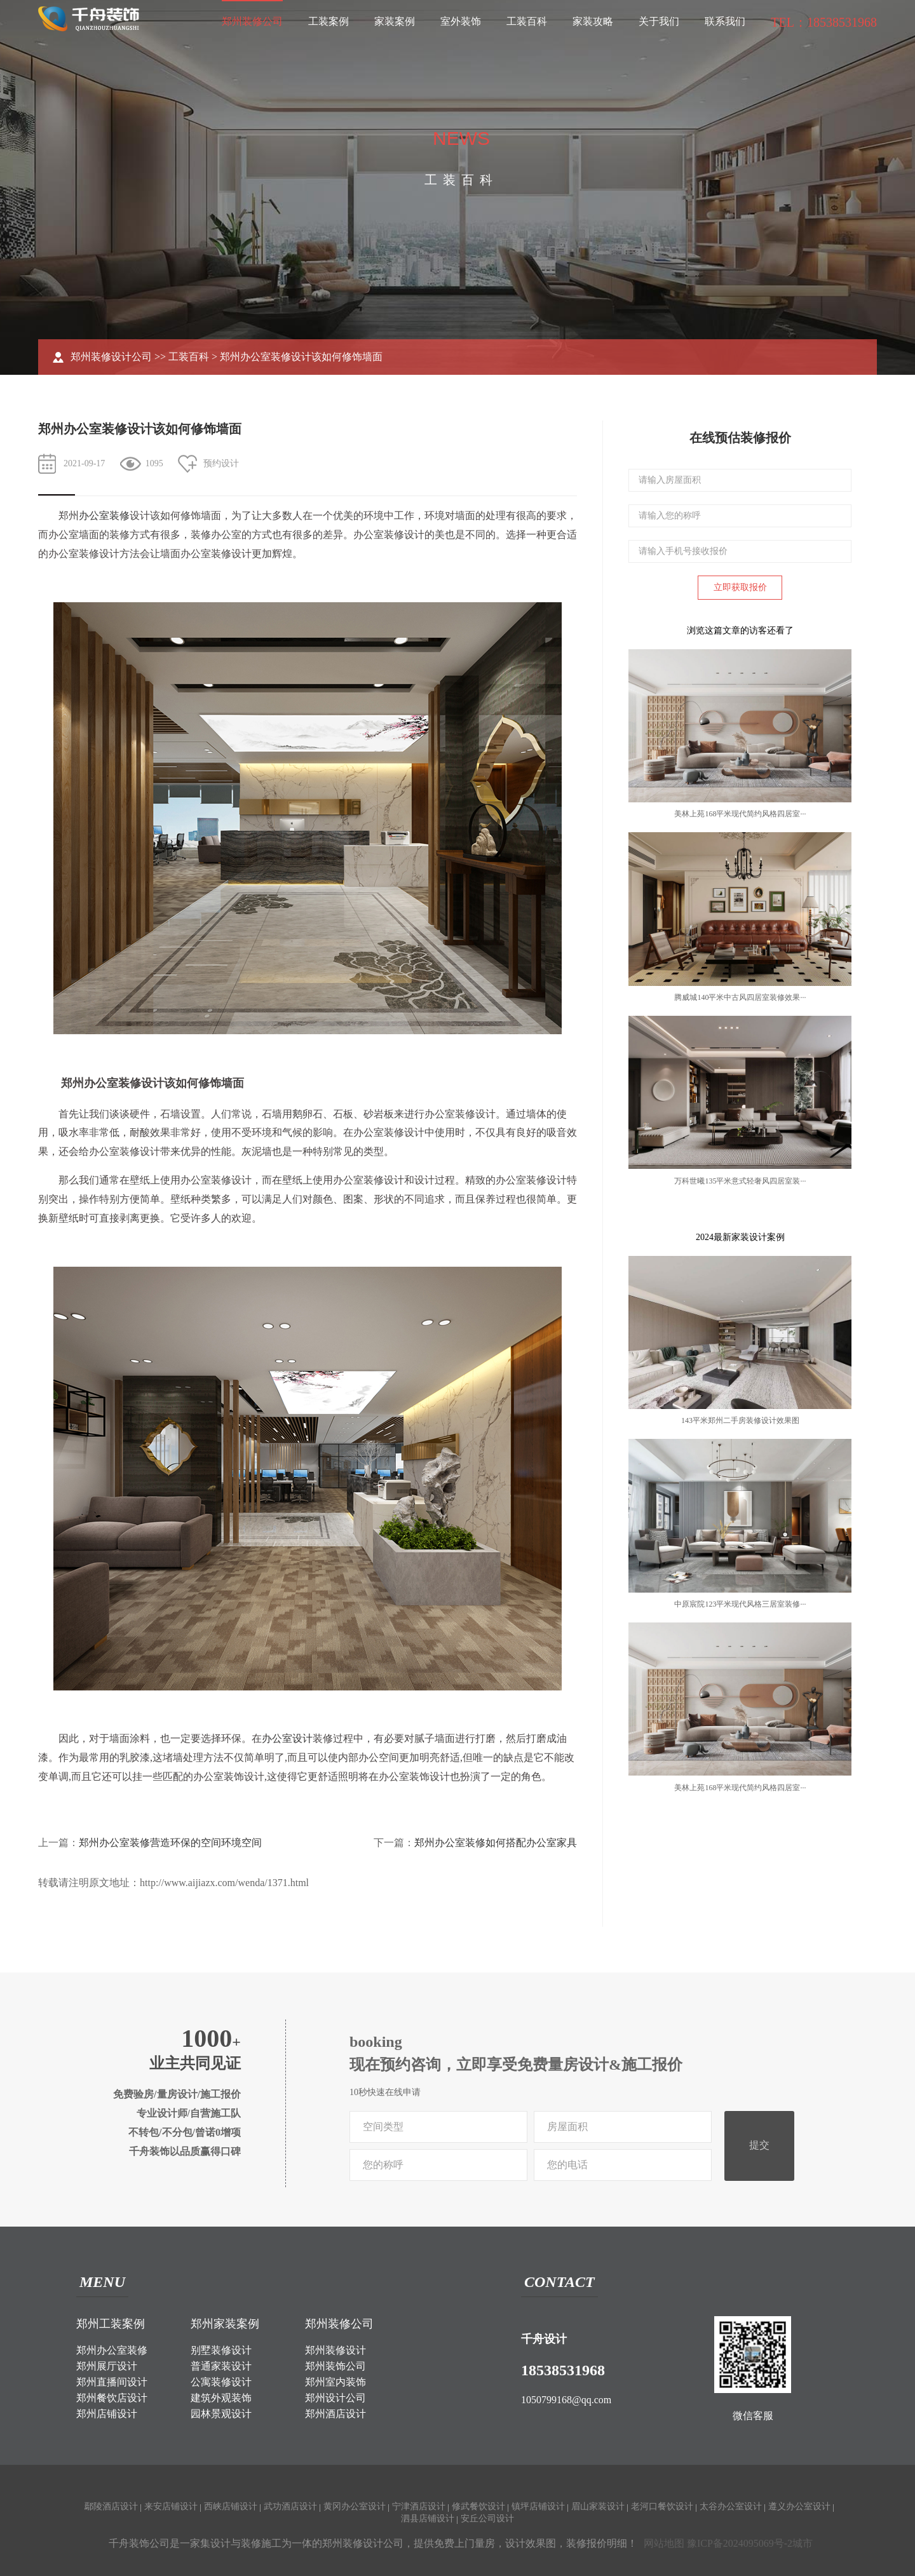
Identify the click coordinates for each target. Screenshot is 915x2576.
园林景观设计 (221, 2413)
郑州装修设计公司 (111, 356)
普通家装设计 (221, 2366)
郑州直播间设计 (111, 2382)
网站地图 (664, 2543)
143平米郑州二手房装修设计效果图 (740, 1420)
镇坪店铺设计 (538, 2506)
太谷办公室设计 (731, 2506)
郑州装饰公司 (335, 2366)
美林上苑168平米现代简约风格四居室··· (740, 813)
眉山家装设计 (598, 2506)
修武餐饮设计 (478, 2506)
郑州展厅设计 (106, 2366)
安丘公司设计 (487, 2518)
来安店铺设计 (171, 2506)
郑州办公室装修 (111, 2350)
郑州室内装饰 (335, 2382)
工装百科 (526, 21)
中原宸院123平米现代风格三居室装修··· (740, 1604)
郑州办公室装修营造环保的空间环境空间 (170, 1842)
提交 (759, 2145)
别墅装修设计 (221, 2350)
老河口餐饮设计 (662, 2506)
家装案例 (394, 21)
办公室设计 (287, 1738)
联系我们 (725, 21)
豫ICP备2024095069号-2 (739, 2543)
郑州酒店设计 (335, 2413)
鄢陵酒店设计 (111, 2506)
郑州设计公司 (335, 2397)
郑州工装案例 (110, 2323)
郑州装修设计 (335, 2350)
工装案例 (328, 21)
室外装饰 (460, 21)
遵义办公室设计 (799, 2506)
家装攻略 (593, 21)
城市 (802, 2543)
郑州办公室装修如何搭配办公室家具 (495, 1842)
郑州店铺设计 (106, 2413)
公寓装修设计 (221, 2382)
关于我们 (659, 21)
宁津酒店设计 (418, 2506)
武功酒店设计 (290, 2506)
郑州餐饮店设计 (111, 2397)
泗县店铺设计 (427, 2518)
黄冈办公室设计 (354, 2506)
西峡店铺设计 (230, 2506)
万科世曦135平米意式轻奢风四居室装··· (740, 1181)
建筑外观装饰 (221, 2397)
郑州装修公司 (252, 21)
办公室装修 (104, 515)
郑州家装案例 (225, 2323)
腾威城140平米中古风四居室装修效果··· (740, 997)
